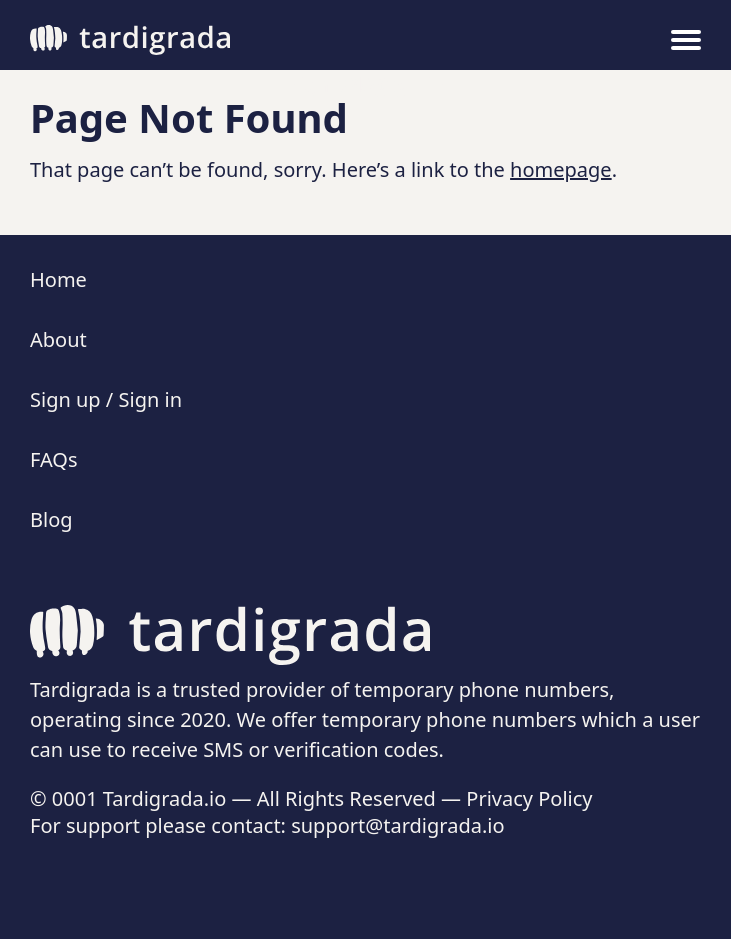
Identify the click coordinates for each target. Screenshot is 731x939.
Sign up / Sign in (106, 399)
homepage (561, 169)
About (58, 339)
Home (58, 279)
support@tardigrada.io (397, 825)
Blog (51, 519)
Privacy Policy (529, 798)
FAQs (54, 459)
